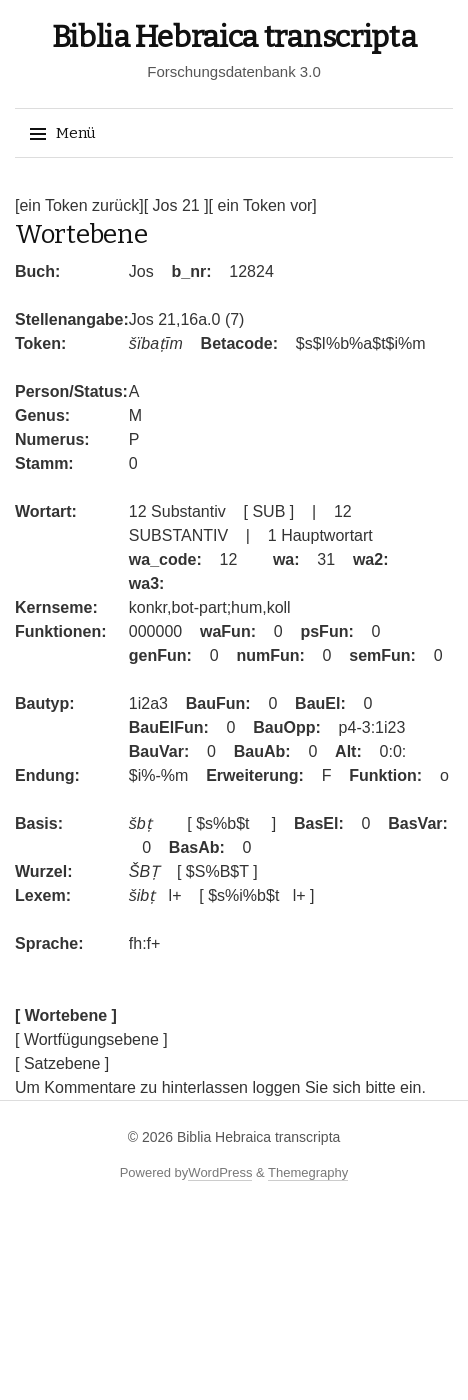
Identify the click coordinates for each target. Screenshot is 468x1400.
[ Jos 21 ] (176, 205)
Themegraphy (308, 1172)
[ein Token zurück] (79, 205)
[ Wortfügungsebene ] (91, 1039)
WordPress (220, 1172)
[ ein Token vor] (263, 205)
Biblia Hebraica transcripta (234, 37)
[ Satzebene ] (62, 1063)
